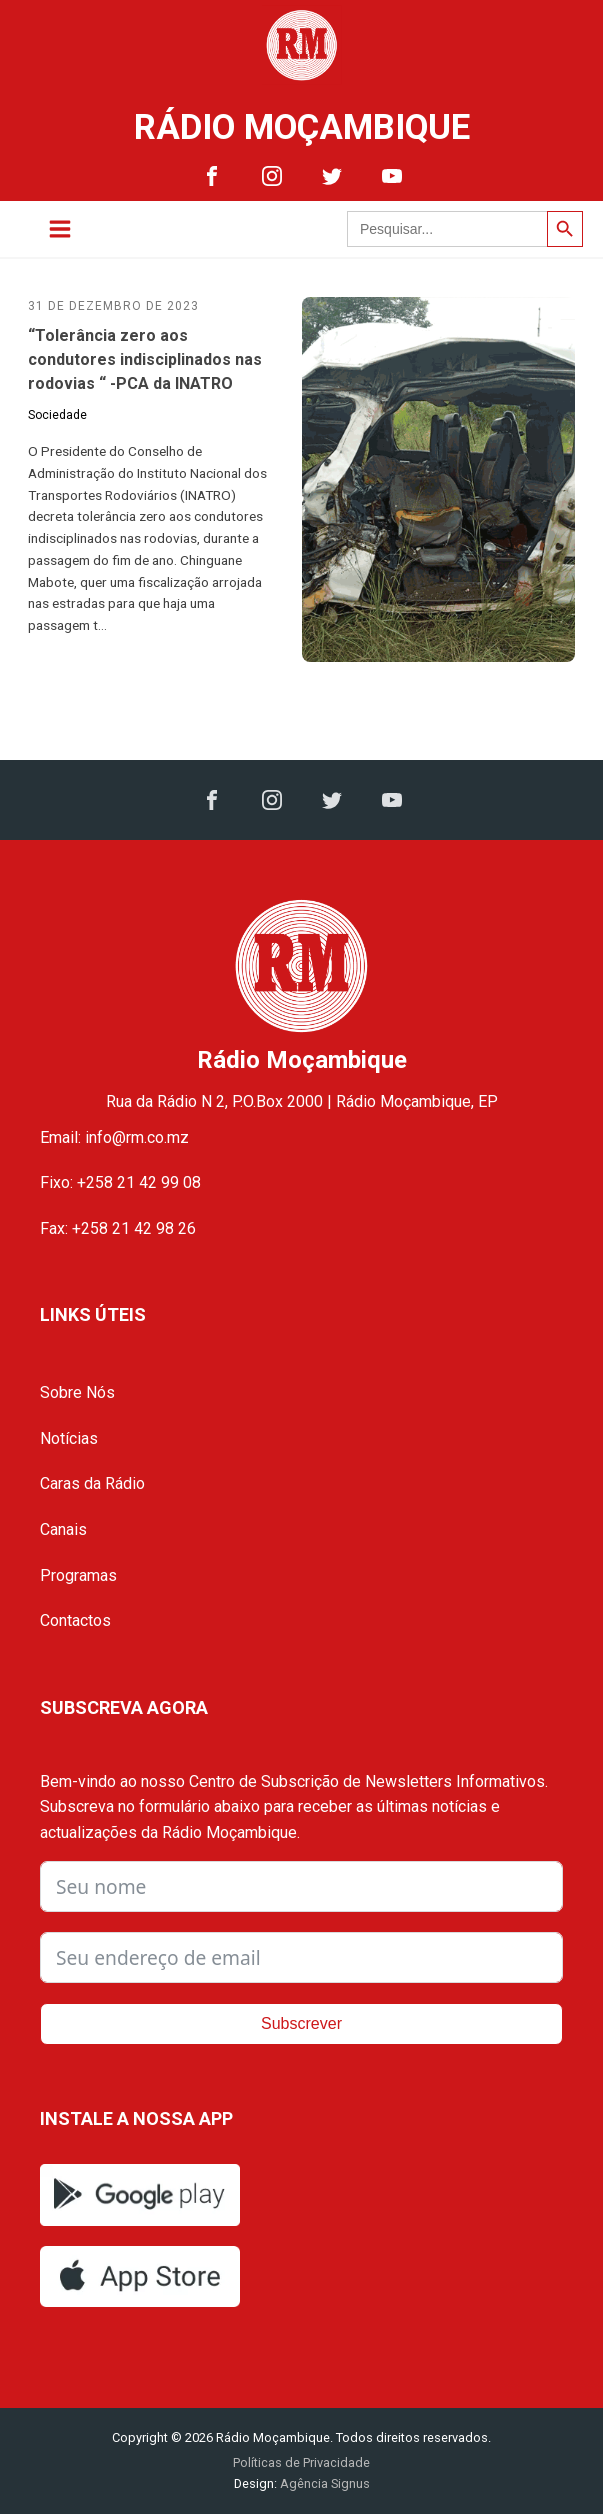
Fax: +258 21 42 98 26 (118, 1228)
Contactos (75, 1620)
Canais (63, 1529)
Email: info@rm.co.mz (114, 1137)
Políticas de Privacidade (301, 2462)
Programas (78, 1575)
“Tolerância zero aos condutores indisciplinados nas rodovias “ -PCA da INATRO (145, 359)
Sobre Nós (77, 1392)
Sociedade (57, 415)
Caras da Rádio (92, 1483)
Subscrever (301, 2023)
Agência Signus (323, 2483)
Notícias (69, 1438)
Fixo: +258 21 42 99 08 (120, 1182)
